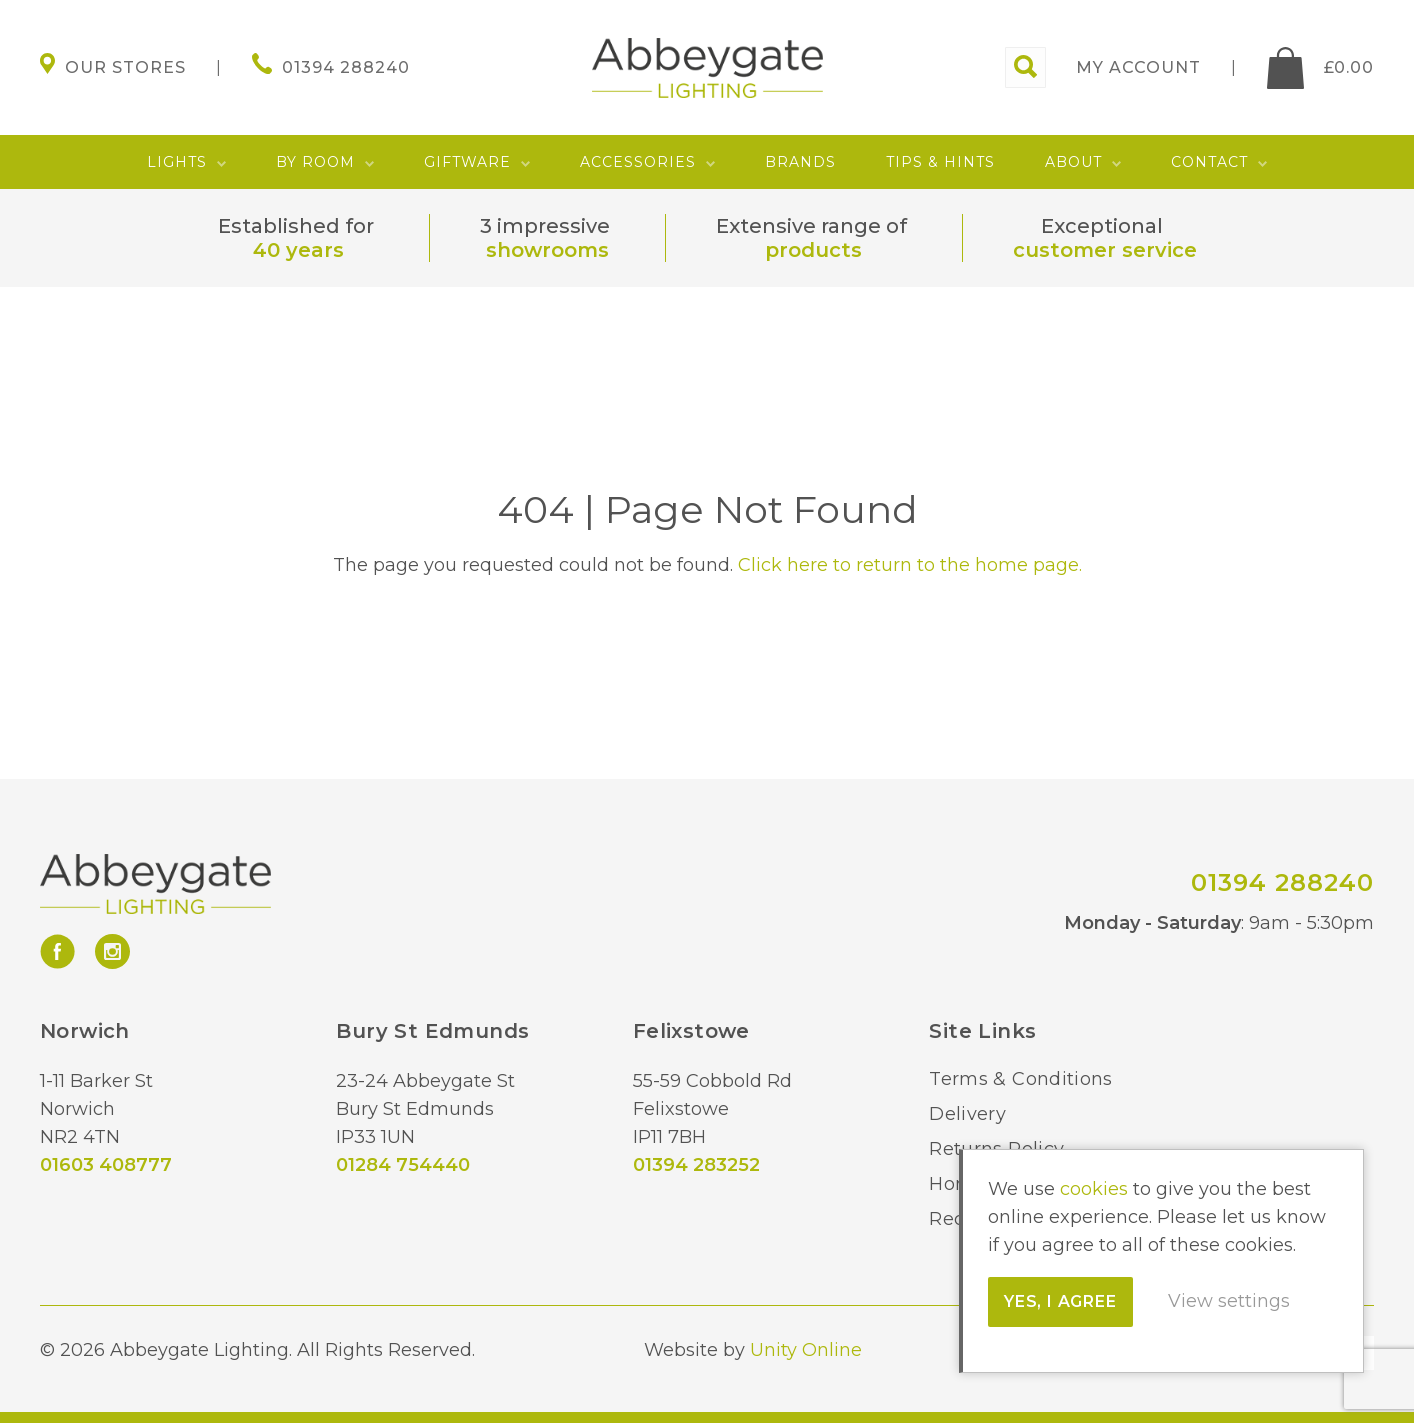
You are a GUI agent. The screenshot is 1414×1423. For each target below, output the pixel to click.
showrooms (547, 250)
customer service (1105, 250)
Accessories (638, 162)
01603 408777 (106, 1165)
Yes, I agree (1060, 1301)
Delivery (967, 1114)
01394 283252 (696, 1165)
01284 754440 (403, 1165)
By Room (315, 162)
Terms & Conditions (1020, 1079)
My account (1138, 67)
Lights (177, 162)
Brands (800, 162)
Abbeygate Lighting (707, 68)
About (1073, 162)
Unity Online (806, 1350)
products (813, 250)
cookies (1094, 1189)
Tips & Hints (940, 162)
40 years (298, 250)
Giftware (467, 162)
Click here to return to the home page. (910, 565)
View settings (1229, 1301)
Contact (1209, 162)
